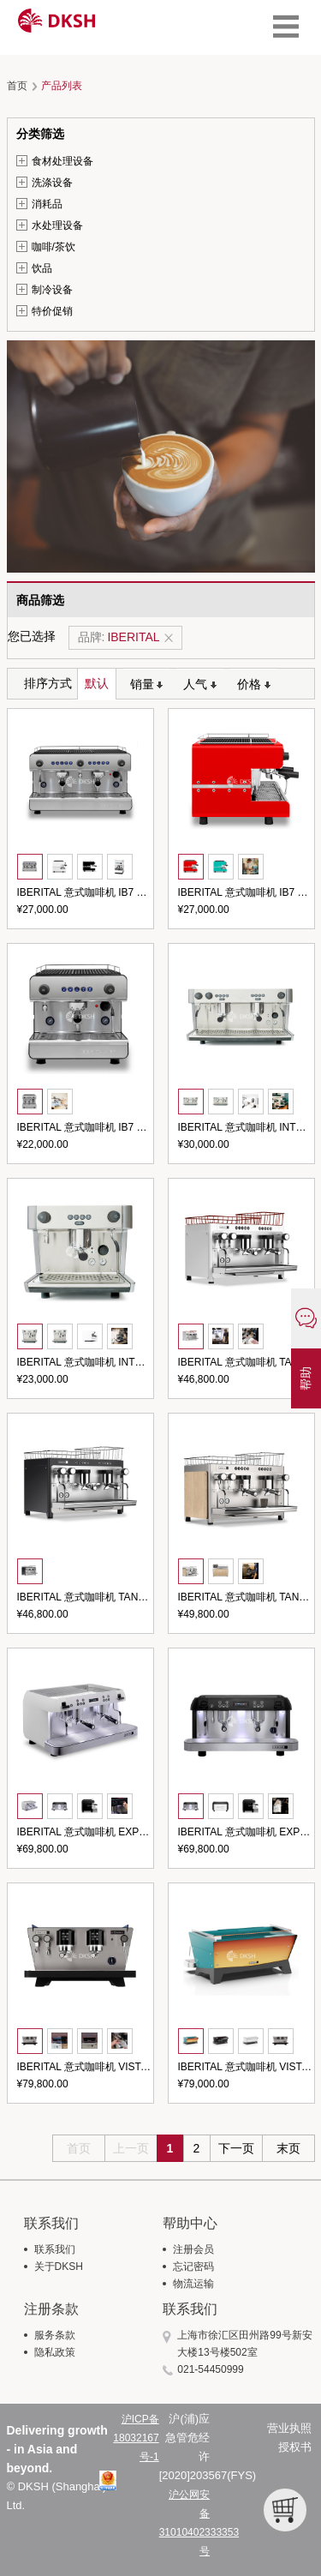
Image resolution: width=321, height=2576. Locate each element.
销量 (146, 684)
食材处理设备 (62, 161)
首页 (17, 86)
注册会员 (193, 2249)
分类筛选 (40, 134)
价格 (253, 684)
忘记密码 (193, 2267)
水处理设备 (57, 225)
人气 (200, 684)
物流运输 (193, 2284)
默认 (97, 683)
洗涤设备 (52, 183)
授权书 (295, 2447)
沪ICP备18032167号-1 (135, 2438)
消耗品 (47, 204)
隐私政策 (54, 2352)
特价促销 (52, 311)
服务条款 (54, 2335)
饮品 (42, 268)
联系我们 (54, 2249)
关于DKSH (58, 2267)
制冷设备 (52, 290)
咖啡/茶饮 (53, 247)
